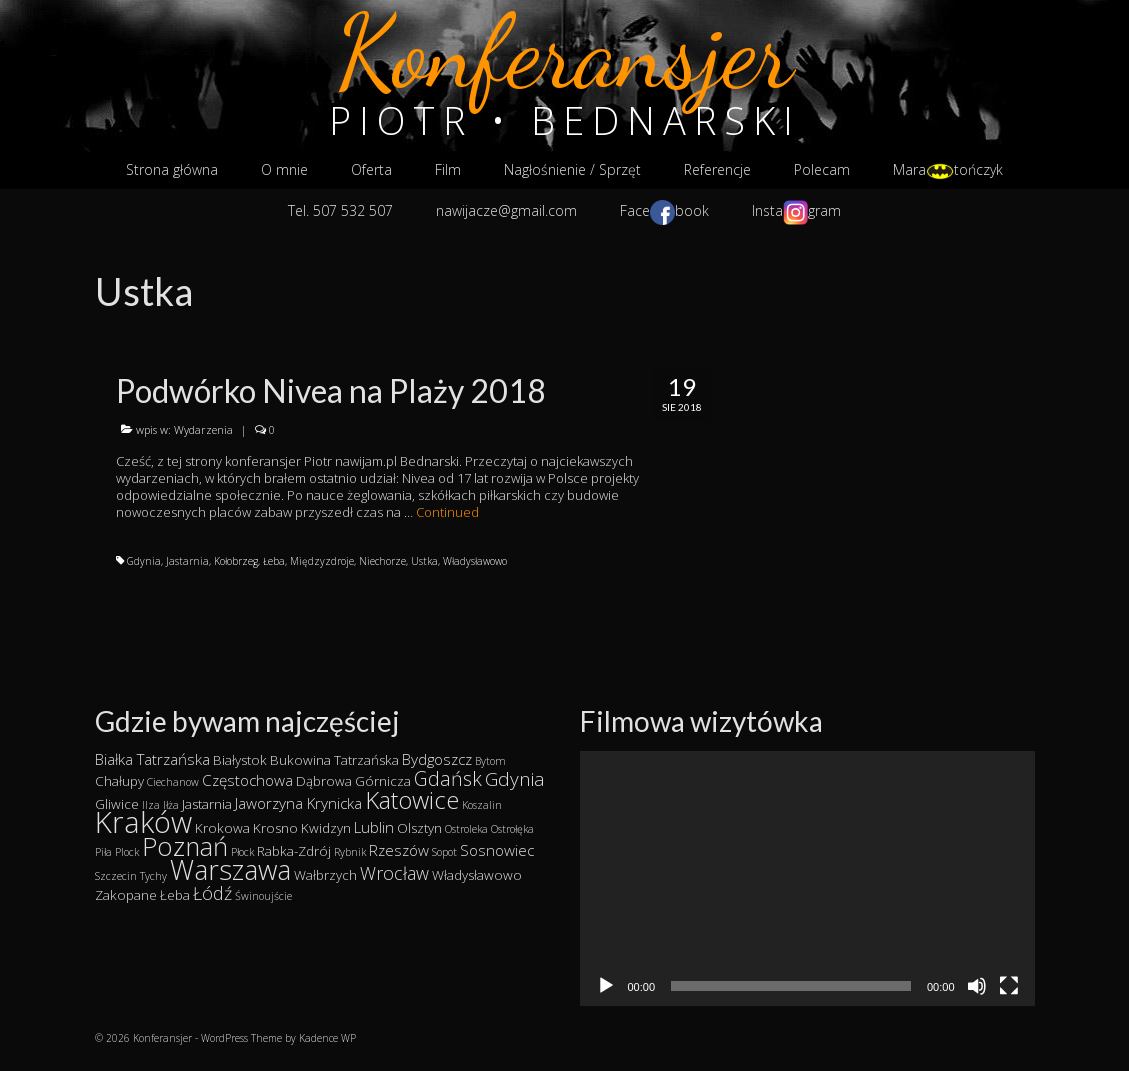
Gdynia (144, 561)
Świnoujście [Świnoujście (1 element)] (263, 896)
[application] (807, 879)
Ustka (424, 561)
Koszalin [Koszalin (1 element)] (482, 805)
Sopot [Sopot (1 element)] (444, 852)
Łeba (274, 561)
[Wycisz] (977, 986)
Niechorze (382, 561)
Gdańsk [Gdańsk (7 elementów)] (448, 778)
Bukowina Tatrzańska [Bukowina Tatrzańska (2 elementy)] (334, 760)
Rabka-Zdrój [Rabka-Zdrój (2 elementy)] (294, 851)
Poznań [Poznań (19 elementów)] (185, 846)
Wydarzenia (203, 429)
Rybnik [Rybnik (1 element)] (350, 852)
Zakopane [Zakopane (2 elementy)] (126, 895)
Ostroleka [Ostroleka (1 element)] (466, 829)
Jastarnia (187, 561)
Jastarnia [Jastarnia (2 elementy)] (207, 804)
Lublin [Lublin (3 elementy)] (374, 827)
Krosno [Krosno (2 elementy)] (275, 828)
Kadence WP (327, 1038)
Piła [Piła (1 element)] (103, 852)
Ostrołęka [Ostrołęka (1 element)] (512, 829)
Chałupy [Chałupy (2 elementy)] (119, 781)
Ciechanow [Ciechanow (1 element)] (173, 782)
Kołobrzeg (236, 561)
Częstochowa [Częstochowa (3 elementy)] (247, 780)
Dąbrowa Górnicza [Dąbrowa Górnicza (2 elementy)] (353, 781)
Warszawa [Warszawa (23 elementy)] (230, 869)
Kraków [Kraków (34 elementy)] (143, 822)
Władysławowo (475, 561)
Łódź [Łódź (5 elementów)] (212, 893)
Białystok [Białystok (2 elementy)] (240, 760)
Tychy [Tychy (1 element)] (153, 876)
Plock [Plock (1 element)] (127, 852)
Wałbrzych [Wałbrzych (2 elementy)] (325, 875)
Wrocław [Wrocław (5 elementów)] (394, 873)
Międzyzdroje (322, 561)
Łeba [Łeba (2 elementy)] (175, 895)
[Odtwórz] (606, 986)
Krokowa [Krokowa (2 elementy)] (222, 828)
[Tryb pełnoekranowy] (1009, 986)
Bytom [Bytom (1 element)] (490, 761)
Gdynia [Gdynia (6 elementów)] (515, 779)
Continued (447, 512)
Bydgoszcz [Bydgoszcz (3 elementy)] (437, 759)
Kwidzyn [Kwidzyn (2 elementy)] (326, 828)
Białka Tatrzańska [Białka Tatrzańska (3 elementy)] (152, 759)
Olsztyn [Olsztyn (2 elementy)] (419, 828)
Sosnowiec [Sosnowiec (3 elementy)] (497, 850)
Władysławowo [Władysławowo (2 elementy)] (477, 875)
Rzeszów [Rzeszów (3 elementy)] (399, 850)
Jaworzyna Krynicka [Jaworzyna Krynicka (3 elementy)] (298, 803)
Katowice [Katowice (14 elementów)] (412, 799)
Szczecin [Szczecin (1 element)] (116, 876)
